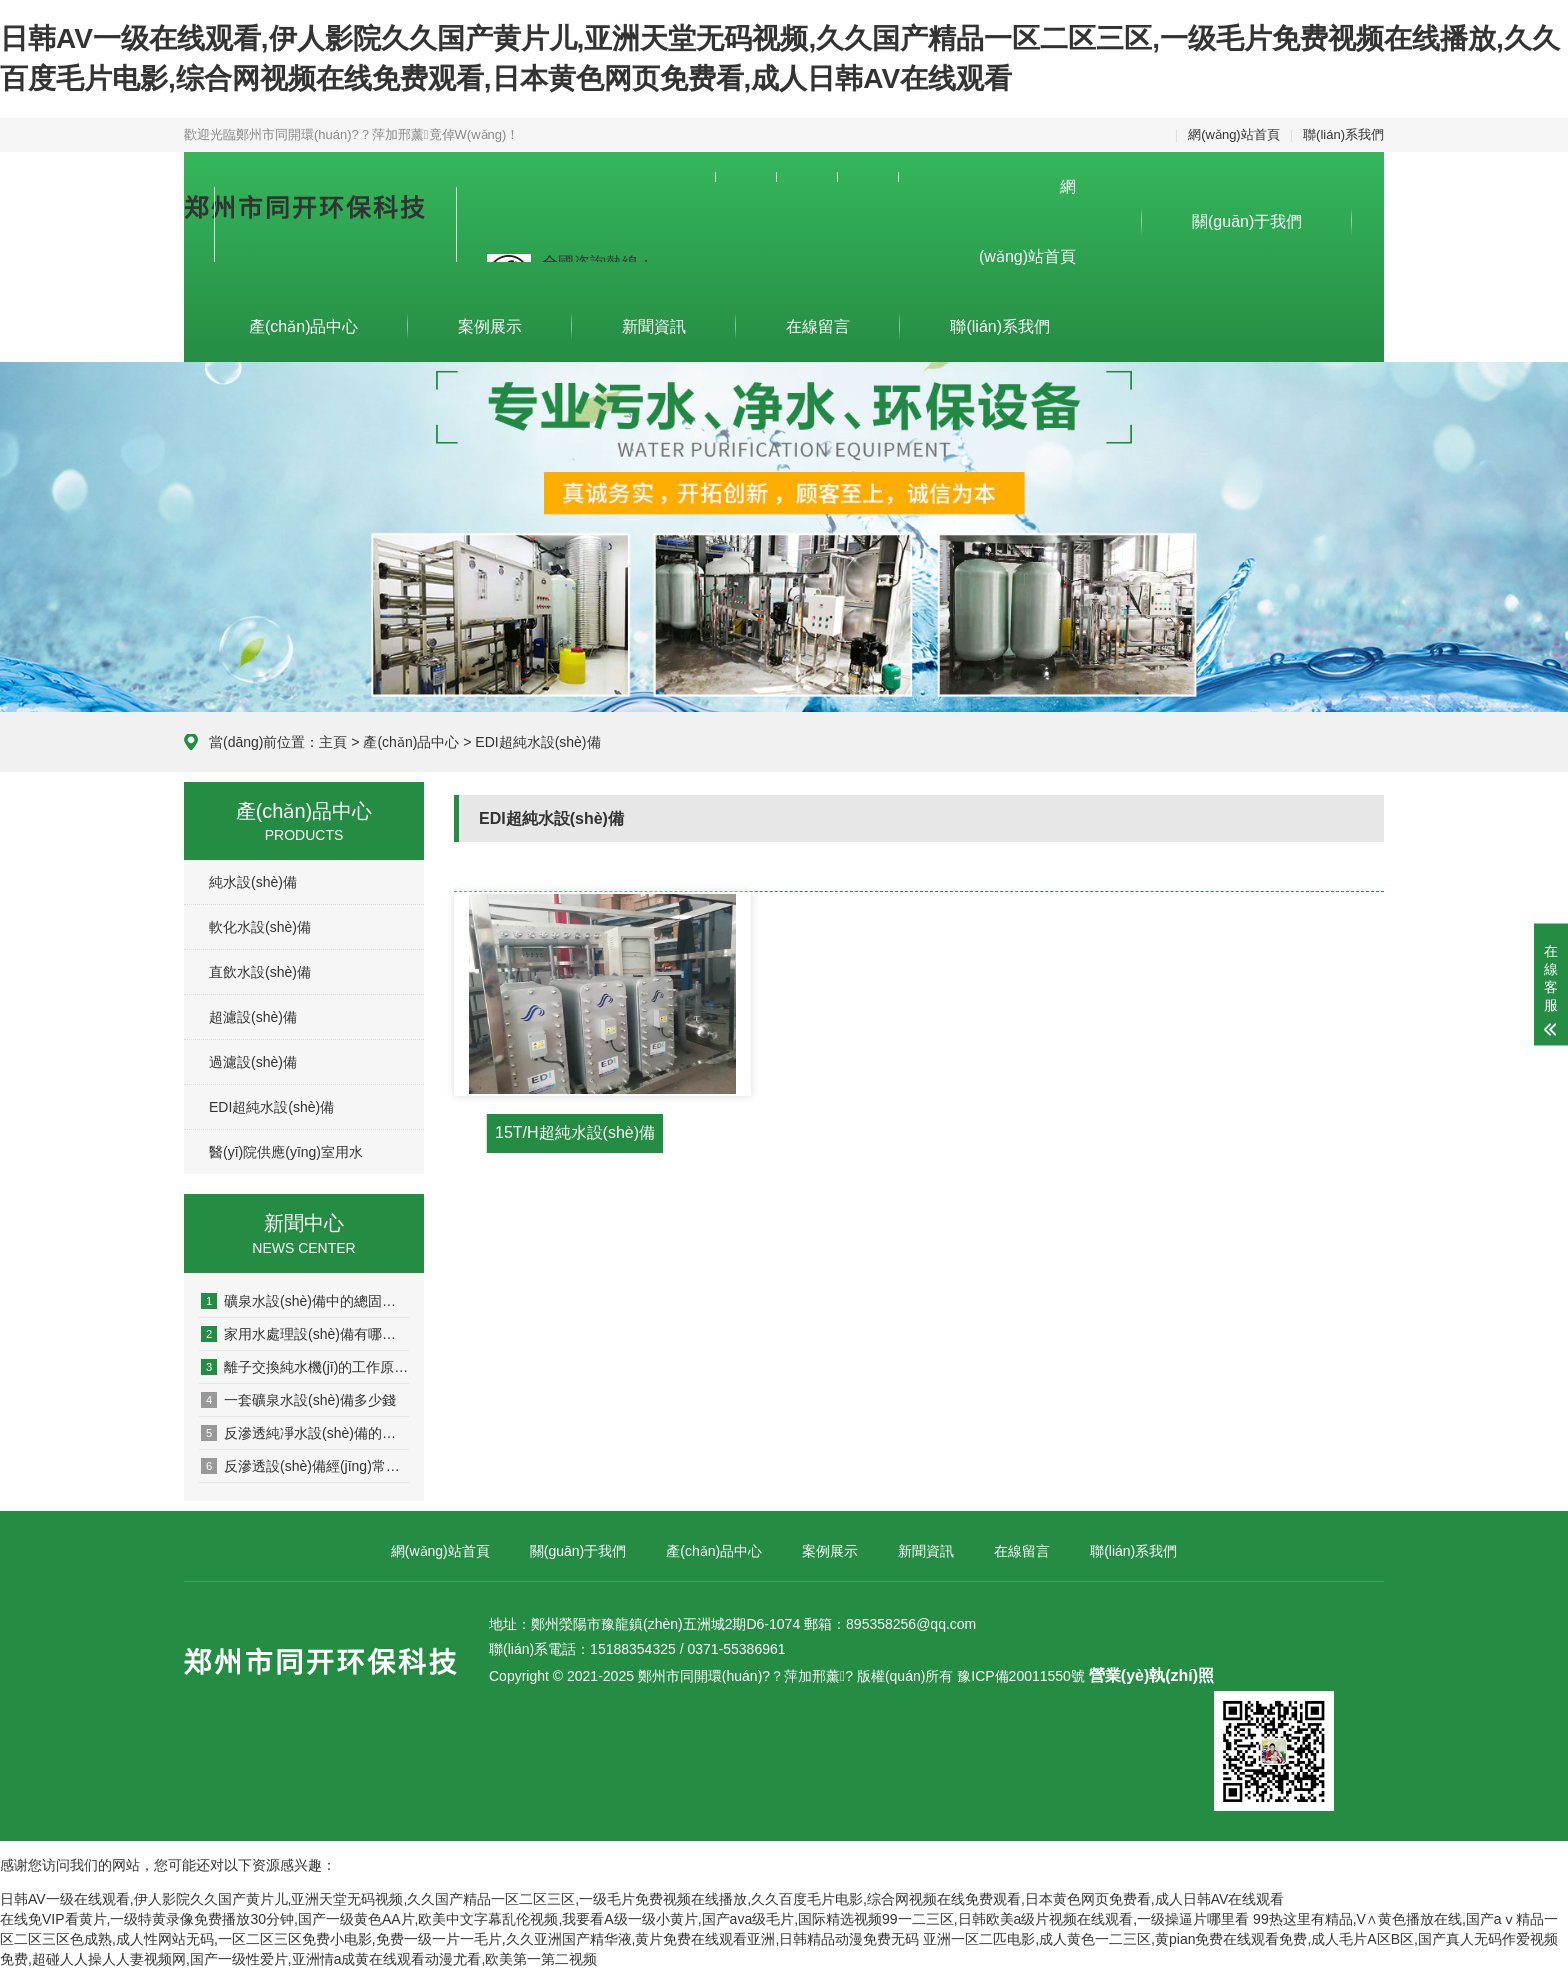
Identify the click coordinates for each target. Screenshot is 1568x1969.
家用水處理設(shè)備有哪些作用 (305, 1334)
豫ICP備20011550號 (1021, 1676)
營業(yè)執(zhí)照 (1151, 1675)
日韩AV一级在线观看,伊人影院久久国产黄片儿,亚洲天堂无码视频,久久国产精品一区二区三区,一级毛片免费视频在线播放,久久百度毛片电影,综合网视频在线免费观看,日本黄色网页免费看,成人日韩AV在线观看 (642, 1899)
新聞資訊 (654, 326)
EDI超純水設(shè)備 (271, 1107)
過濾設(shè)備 (253, 1062)
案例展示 (490, 326)
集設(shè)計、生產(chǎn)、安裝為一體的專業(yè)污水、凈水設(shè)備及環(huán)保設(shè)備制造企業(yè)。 (350, 235)
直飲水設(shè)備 (260, 972)
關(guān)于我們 (1247, 221)
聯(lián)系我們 (1343, 134)
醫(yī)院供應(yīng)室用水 (286, 1152)
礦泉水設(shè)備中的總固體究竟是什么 (305, 1301)
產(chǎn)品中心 (303, 326)
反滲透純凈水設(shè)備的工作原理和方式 (305, 1433)
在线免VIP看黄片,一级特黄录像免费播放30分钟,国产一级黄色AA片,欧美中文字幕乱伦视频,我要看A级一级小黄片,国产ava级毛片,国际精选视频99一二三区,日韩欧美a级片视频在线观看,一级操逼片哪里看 (624, 1919)
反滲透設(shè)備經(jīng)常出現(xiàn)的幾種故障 (305, 1466)
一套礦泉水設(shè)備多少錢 (298, 1400)
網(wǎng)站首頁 (1234, 134)
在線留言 (818, 326)
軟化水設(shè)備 (260, 927)
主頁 (333, 742)
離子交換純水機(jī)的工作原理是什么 (305, 1367)
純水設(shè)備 (253, 882)
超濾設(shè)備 (253, 1017)
